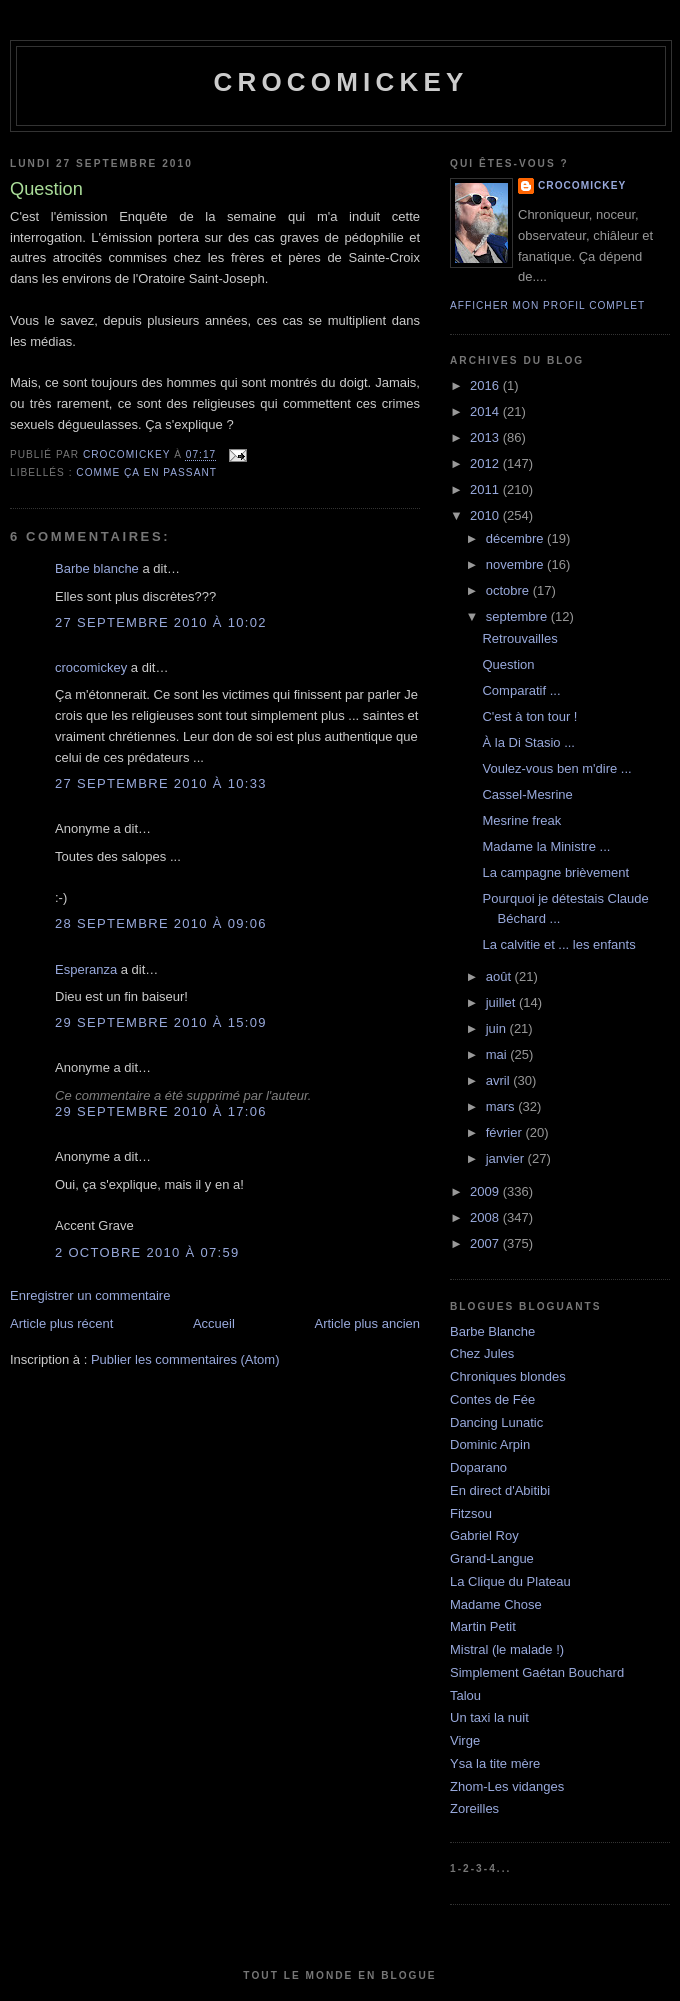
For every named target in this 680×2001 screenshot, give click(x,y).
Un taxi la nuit (489, 1717)
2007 (486, 1243)
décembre (516, 538)
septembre (518, 616)
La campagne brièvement (555, 872)
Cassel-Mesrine (527, 794)
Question (508, 664)
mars (502, 1106)
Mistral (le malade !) (507, 1649)
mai (498, 1054)
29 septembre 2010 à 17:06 (161, 1111)
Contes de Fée (492, 1399)
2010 (486, 515)
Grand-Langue (492, 1558)
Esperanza (86, 969)
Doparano (478, 1467)
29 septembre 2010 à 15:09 (161, 1022)
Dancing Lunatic (496, 1422)
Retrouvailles (519, 638)
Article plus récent (61, 1323)
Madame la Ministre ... (546, 846)
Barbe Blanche (492, 1331)
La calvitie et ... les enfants (558, 944)
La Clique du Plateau (510, 1581)
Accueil (214, 1323)
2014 (486, 411)
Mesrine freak (521, 820)
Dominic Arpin (490, 1444)
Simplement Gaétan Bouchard (537, 1672)
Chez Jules (482, 1353)
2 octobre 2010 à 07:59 (147, 1252)
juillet (502, 1002)
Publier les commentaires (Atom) (185, 1359)
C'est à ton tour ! (529, 716)
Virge (465, 1740)
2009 (486, 1191)
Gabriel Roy (484, 1535)
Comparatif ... (521, 690)
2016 (486, 385)
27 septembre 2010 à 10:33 (161, 783)
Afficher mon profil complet (547, 305)
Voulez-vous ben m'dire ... (556, 768)
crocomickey (340, 82)
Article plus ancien (368, 1323)
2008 (486, 1217)
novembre (516, 564)
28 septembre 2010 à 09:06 (161, 923)
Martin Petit (483, 1626)
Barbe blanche (97, 568)
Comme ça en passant (146, 472)
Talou (465, 1695)
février (506, 1132)
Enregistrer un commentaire (90, 1295)
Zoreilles (474, 1808)
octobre (509, 590)
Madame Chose (496, 1604)
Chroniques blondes (508, 1376)
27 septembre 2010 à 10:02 (161, 622)
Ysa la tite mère (495, 1763)
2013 (486, 437)
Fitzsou (471, 1513)
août (500, 976)
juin (498, 1028)
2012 (486, 463)
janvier (507, 1158)
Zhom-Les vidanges (507, 1786)
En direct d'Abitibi (500, 1490)
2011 (486, 489)
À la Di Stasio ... (528, 742)
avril (499, 1080)
